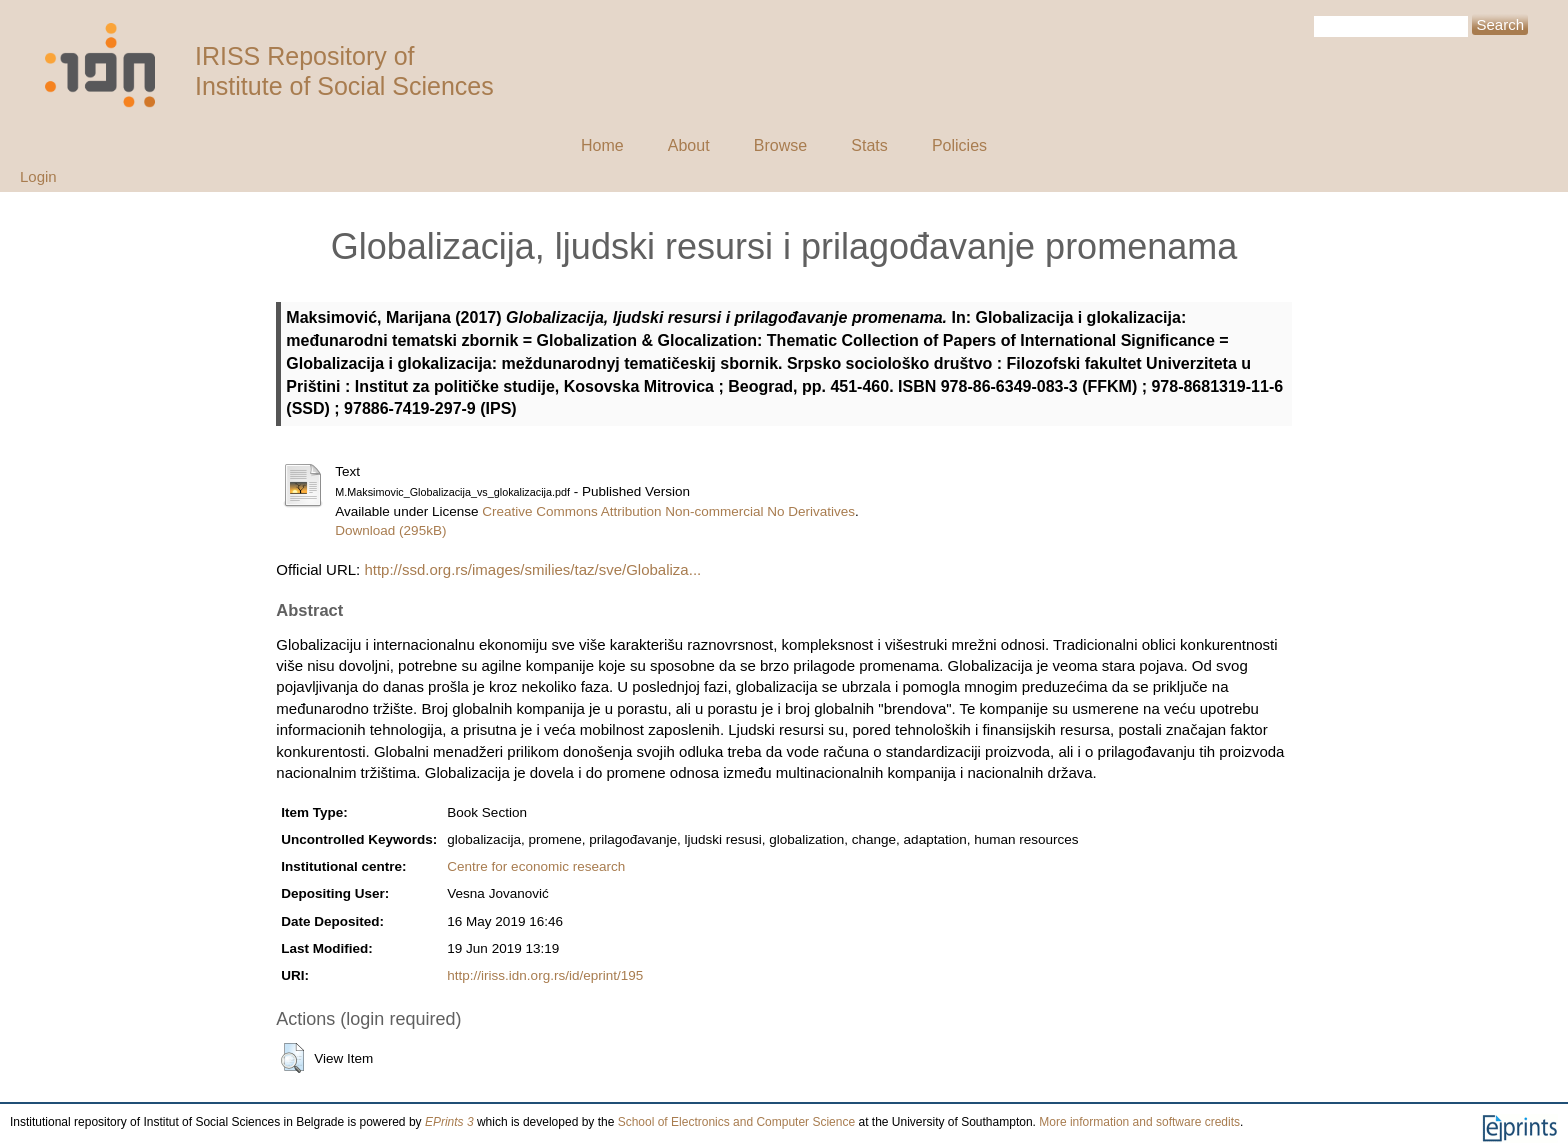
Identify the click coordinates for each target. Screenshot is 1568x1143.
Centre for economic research (536, 866)
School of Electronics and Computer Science (736, 1122)
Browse (780, 145)
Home (602, 145)
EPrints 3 (449, 1122)
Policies (959, 145)
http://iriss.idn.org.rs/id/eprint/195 (545, 975)
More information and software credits (1139, 1122)
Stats (869, 145)
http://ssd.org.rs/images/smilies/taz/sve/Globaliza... (532, 569)
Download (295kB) (390, 530)
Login (38, 176)
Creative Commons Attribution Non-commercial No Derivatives (668, 511)
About (689, 145)
